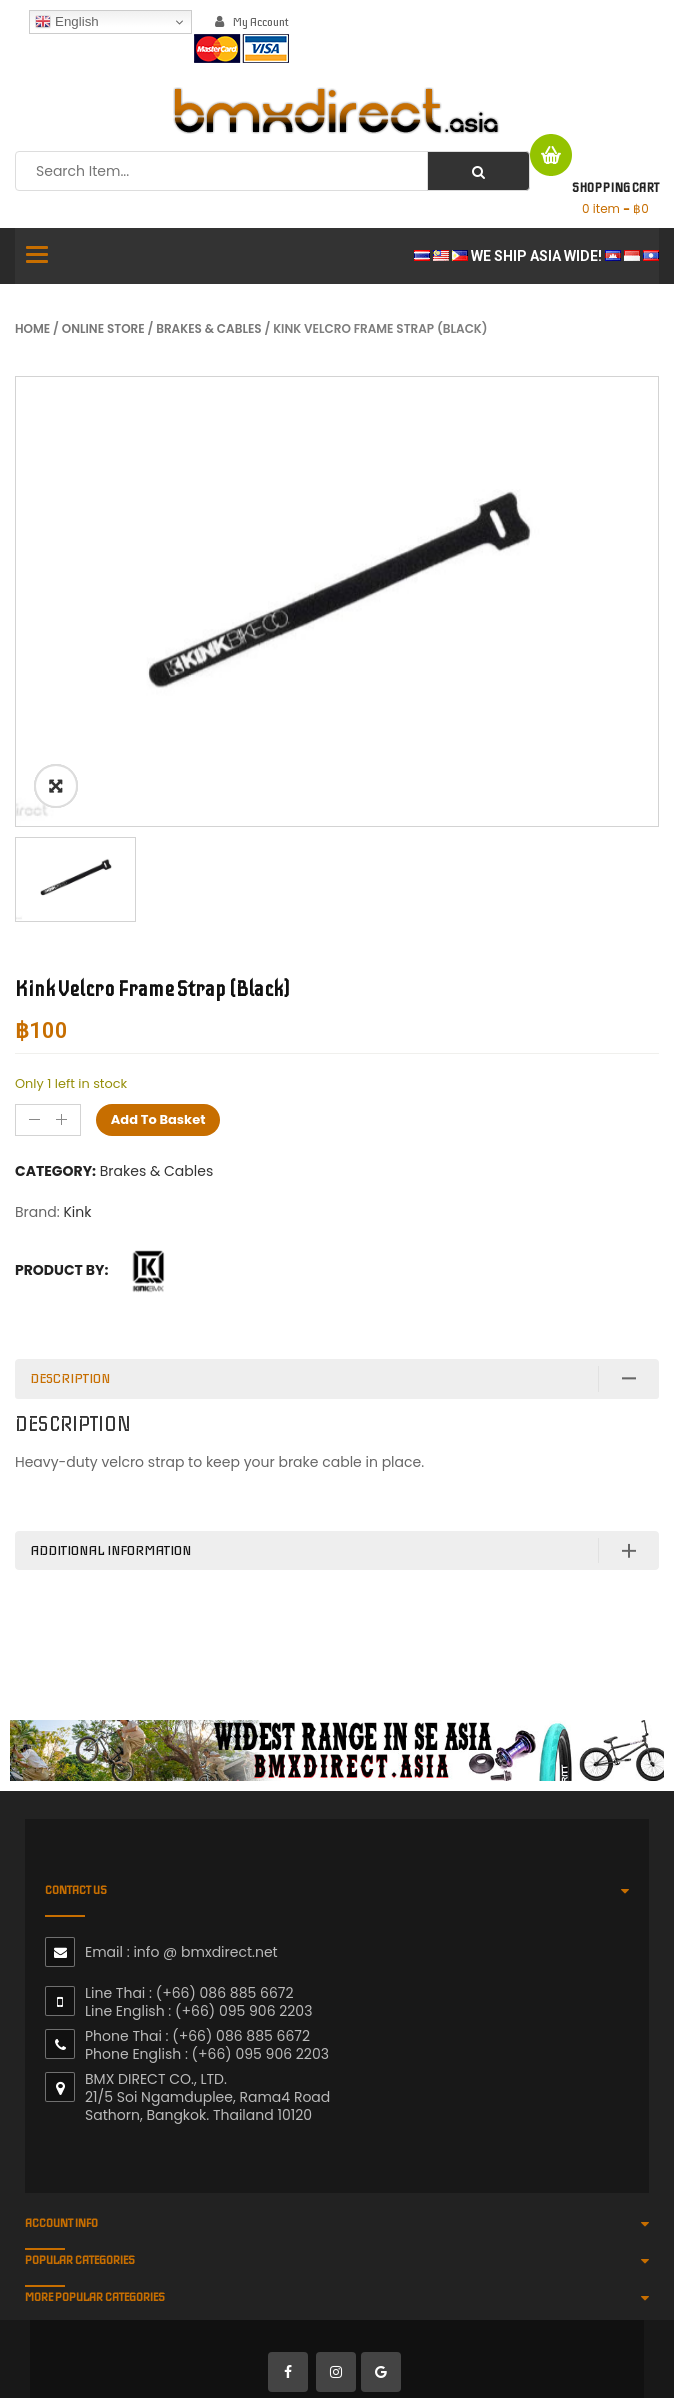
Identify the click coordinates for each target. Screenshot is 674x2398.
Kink (77, 1212)
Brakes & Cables (208, 328)
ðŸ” (56, 786)
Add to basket (158, 1119)
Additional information (110, 1550)
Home (32, 328)
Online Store (103, 328)
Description (70, 1378)
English (66, 22)
